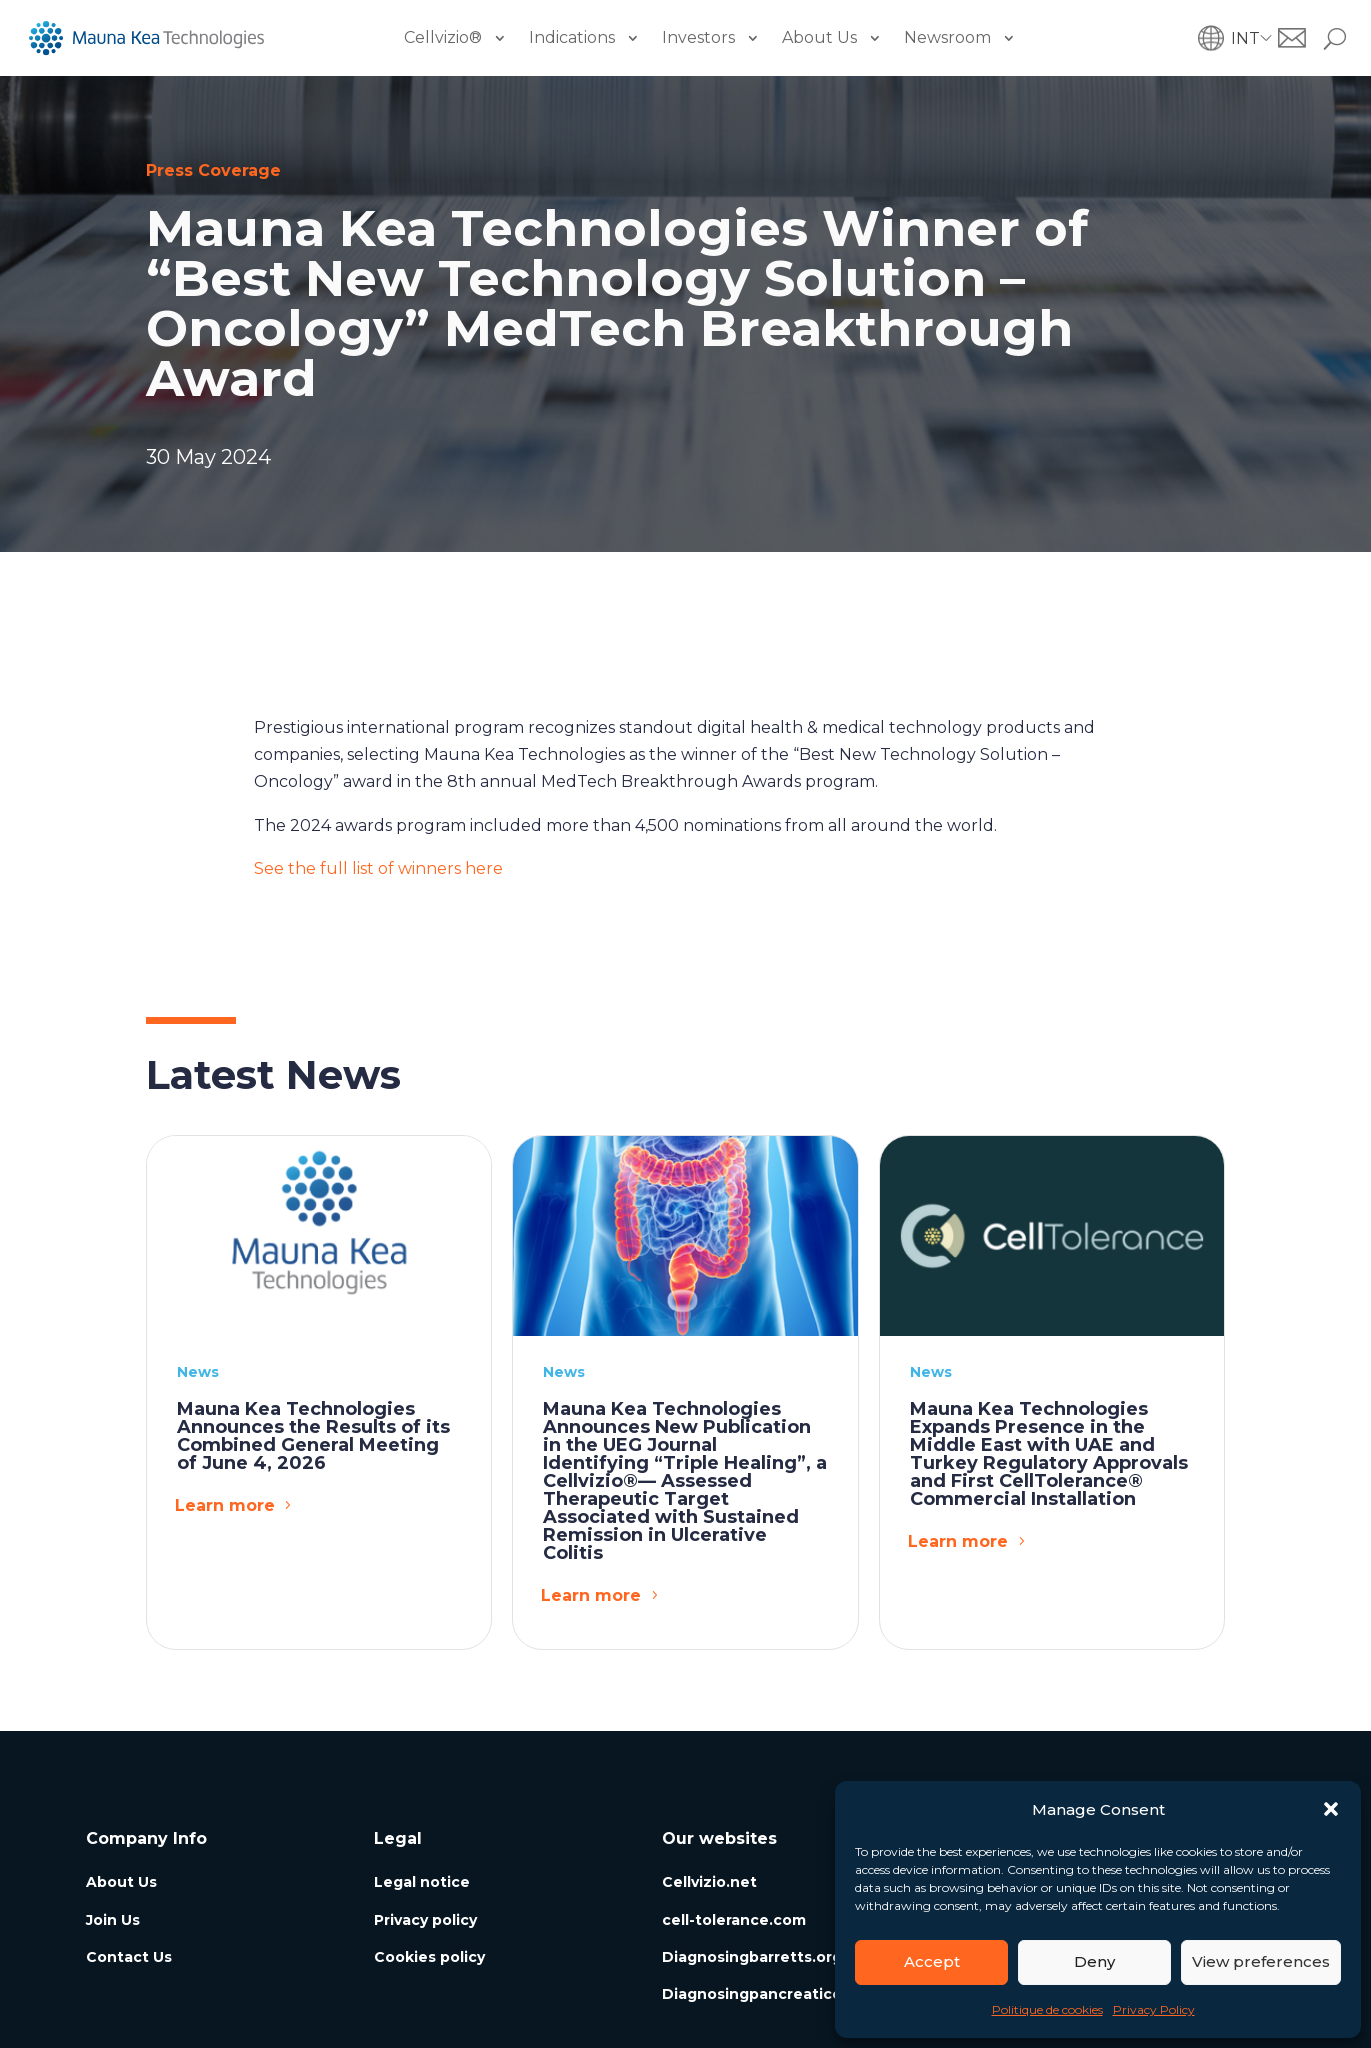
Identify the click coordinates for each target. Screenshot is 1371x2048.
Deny (1094, 1961)
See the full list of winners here (378, 868)
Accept (932, 1961)
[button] (1331, 1809)
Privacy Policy (1154, 2009)
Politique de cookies (1047, 2009)
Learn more (225, 1505)
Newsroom (947, 37)
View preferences (1261, 1961)
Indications (572, 37)
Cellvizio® (443, 37)
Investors (698, 37)
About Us (819, 37)
